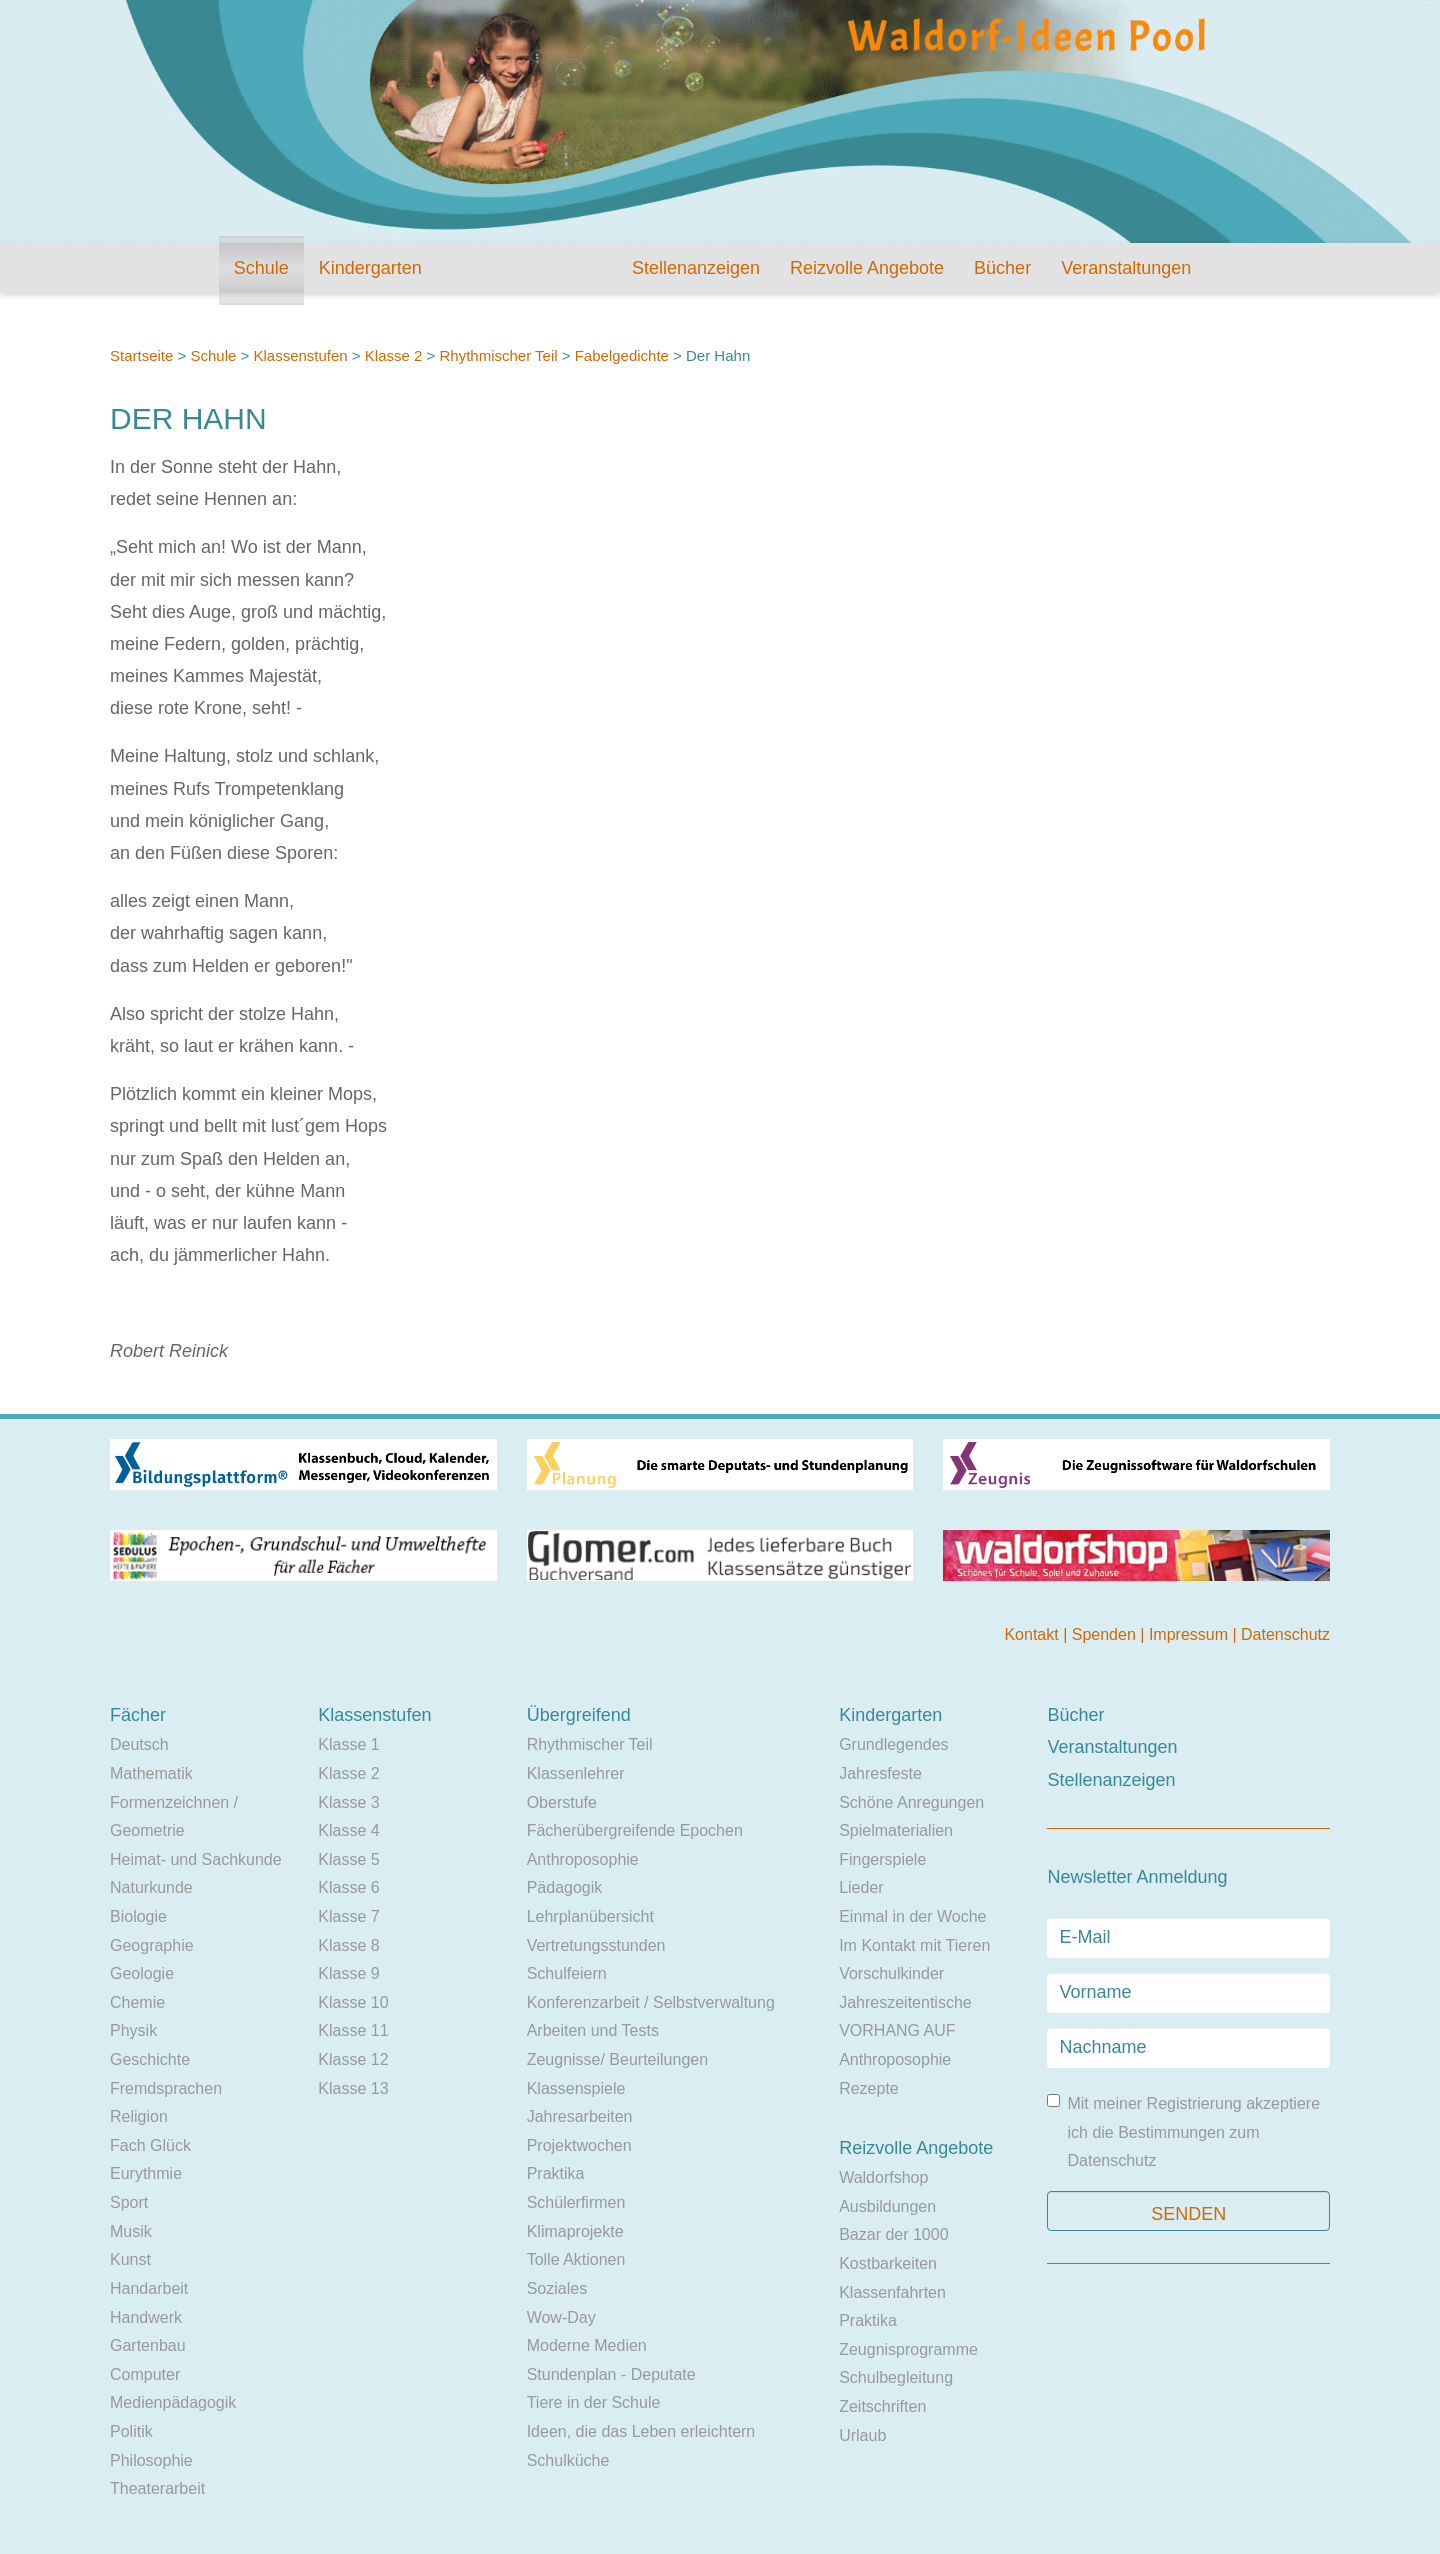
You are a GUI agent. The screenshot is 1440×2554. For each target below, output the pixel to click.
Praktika (556, 2173)
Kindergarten (370, 268)
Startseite (141, 355)
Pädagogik (565, 1887)
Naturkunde (151, 1887)
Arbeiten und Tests (593, 2030)
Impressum (1191, 1634)
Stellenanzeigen (696, 268)
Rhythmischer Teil (498, 355)
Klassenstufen (300, 355)
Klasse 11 (353, 2030)
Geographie (152, 1945)
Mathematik (151, 1773)
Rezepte (869, 2088)
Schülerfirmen (576, 2202)
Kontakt (1033, 1634)
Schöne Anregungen (911, 1802)
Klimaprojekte (575, 2231)
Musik (131, 2231)
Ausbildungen (887, 2206)
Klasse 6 (348, 1887)
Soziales (557, 2288)
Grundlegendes (893, 1744)
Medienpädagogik (173, 2402)
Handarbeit (149, 2288)
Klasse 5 (348, 1859)
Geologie (142, 1973)
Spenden (1106, 1634)
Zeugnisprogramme (908, 2349)
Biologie (138, 1916)
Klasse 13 (353, 2088)
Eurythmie (146, 2173)
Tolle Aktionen (576, 2259)
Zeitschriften (882, 2406)
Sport (129, 2202)
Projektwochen (579, 2145)
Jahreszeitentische (905, 2002)
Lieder (861, 1887)
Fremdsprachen (166, 2088)
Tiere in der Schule (594, 2402)
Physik (133, 2030)
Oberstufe (562, 1802)
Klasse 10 (353, 2002)
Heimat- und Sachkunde (196, 1859)
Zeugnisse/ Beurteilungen (617, 2059)
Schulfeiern (567, 1973)
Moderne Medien (587, 2345)
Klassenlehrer (576, 1773)
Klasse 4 (348, 1830)
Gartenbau (148, 2345)
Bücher (1002, 268)
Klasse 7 (348, 1916)
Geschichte (150, 2059)
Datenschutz (1285, 1634)
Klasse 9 (348, 1973)
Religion (139, 2116)
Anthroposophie (583, 1859)
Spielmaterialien (896, 1830)
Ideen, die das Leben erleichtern (641, 2431)
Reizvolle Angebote (867, 268)
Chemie (137, 2002)
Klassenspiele (576, 2088)
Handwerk (146, 2317)
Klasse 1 (348, 1744)
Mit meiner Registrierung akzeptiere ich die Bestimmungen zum (1183, 2131)
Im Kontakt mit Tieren (914, 1945)
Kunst (130, 2259)
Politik (131, 2431)
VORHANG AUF (897, 2030)
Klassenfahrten (892, 2292)
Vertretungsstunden (596, 1945)
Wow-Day (561, 2317)
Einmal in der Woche (912, 1916)
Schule (261, 268)
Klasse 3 (348, 1802)
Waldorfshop (883, 2177)
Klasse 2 (394, 355)
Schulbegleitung (896, 2377)
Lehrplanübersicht (590, 1916)
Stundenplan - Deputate (611, 2374)
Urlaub (862, 2435)
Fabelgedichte (624, 355)
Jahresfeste (880, 1773)
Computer (145, 2374)
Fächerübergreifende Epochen (635, 1830)
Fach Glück (150, 2145)
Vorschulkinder (891, 1973)
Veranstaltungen (1126, 268)
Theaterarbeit (157, 2488)
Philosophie (151, 2460)
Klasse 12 (353, 2059)
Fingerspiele (882, 1859)
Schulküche (568, 2460)
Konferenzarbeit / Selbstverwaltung (651, 2002)
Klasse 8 (348, 1945)
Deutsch (139, 1744)
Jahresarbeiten (580, 2116)
